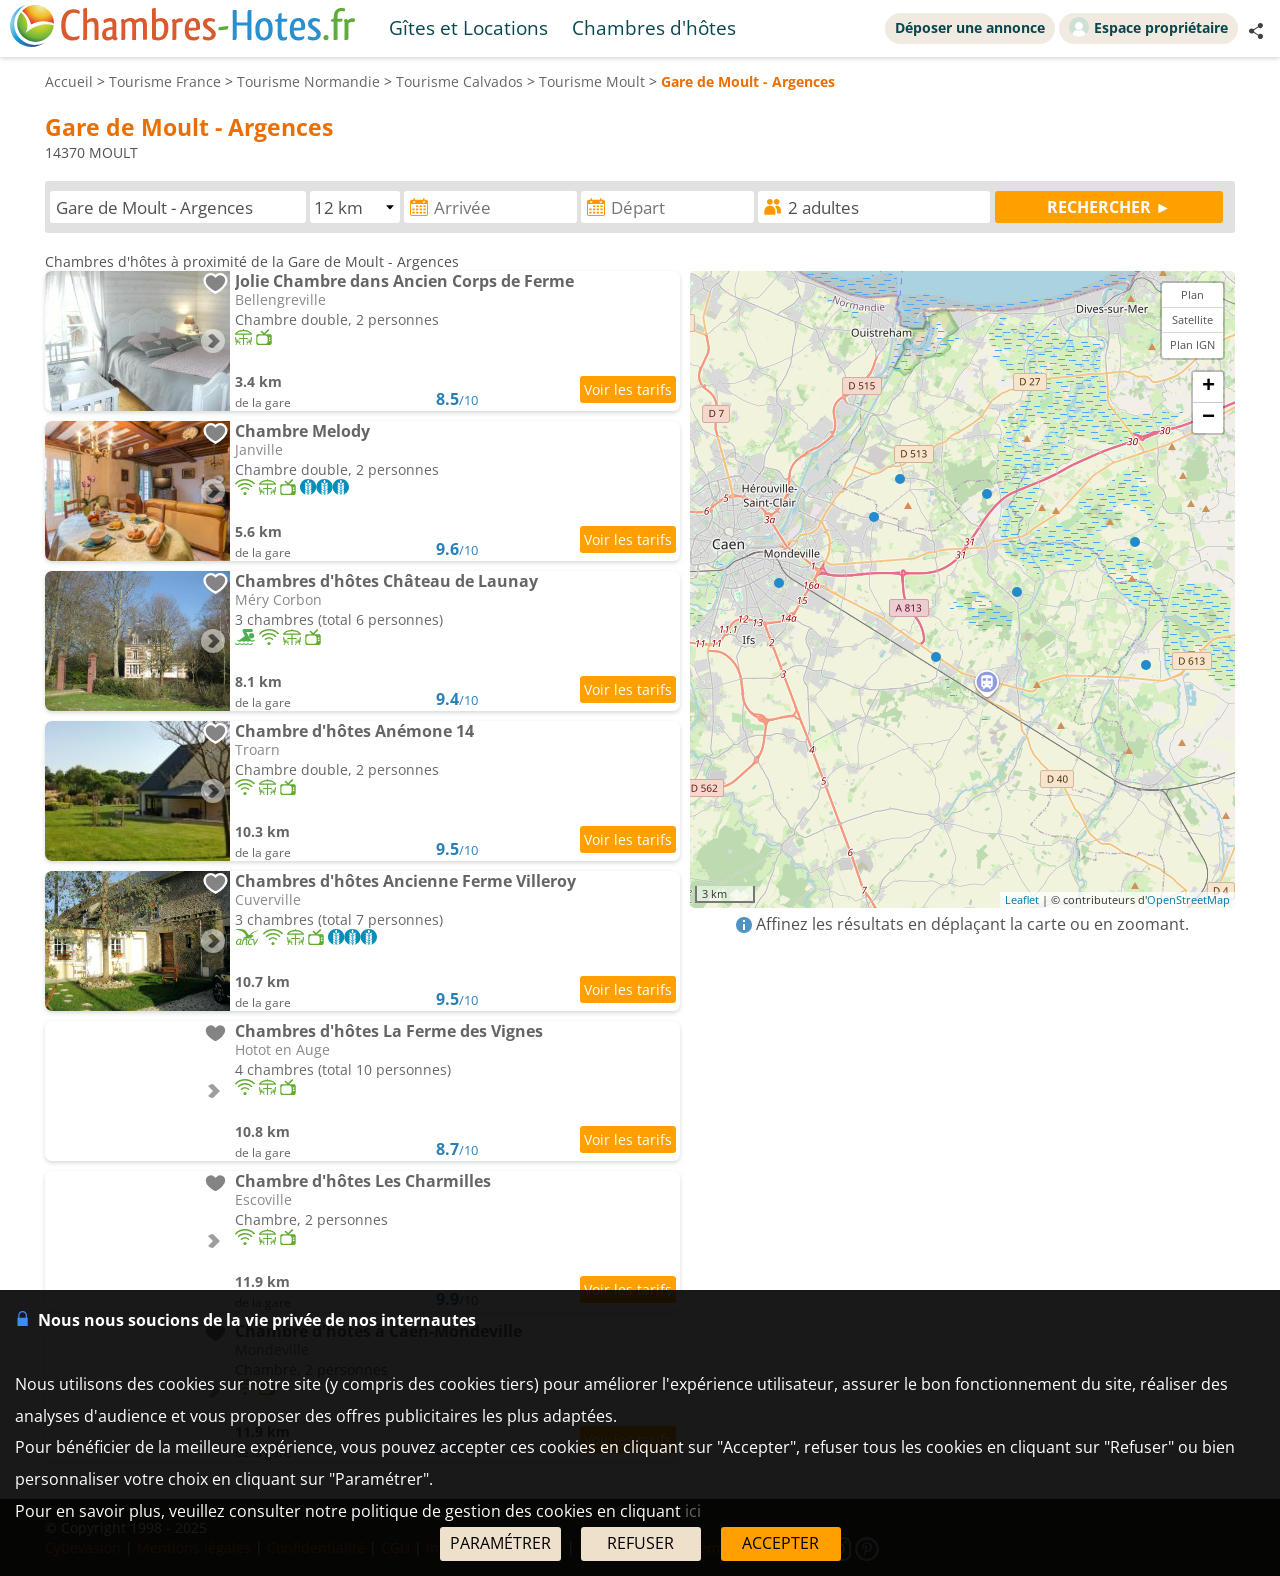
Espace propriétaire (1148, 27)
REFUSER (640, 1543)
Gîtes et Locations (468, 27)
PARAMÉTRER (500, 1543)
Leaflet (1022, 899)
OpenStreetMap (1188, 899)
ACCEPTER (780, 1543)
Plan (1192, 294)
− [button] (1208, 418)
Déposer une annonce (970, 27)
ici (693, 1511)
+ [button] (1208, 387)
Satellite (1192, 319)
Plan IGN (1192, 344)
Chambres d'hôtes (654, 27)
